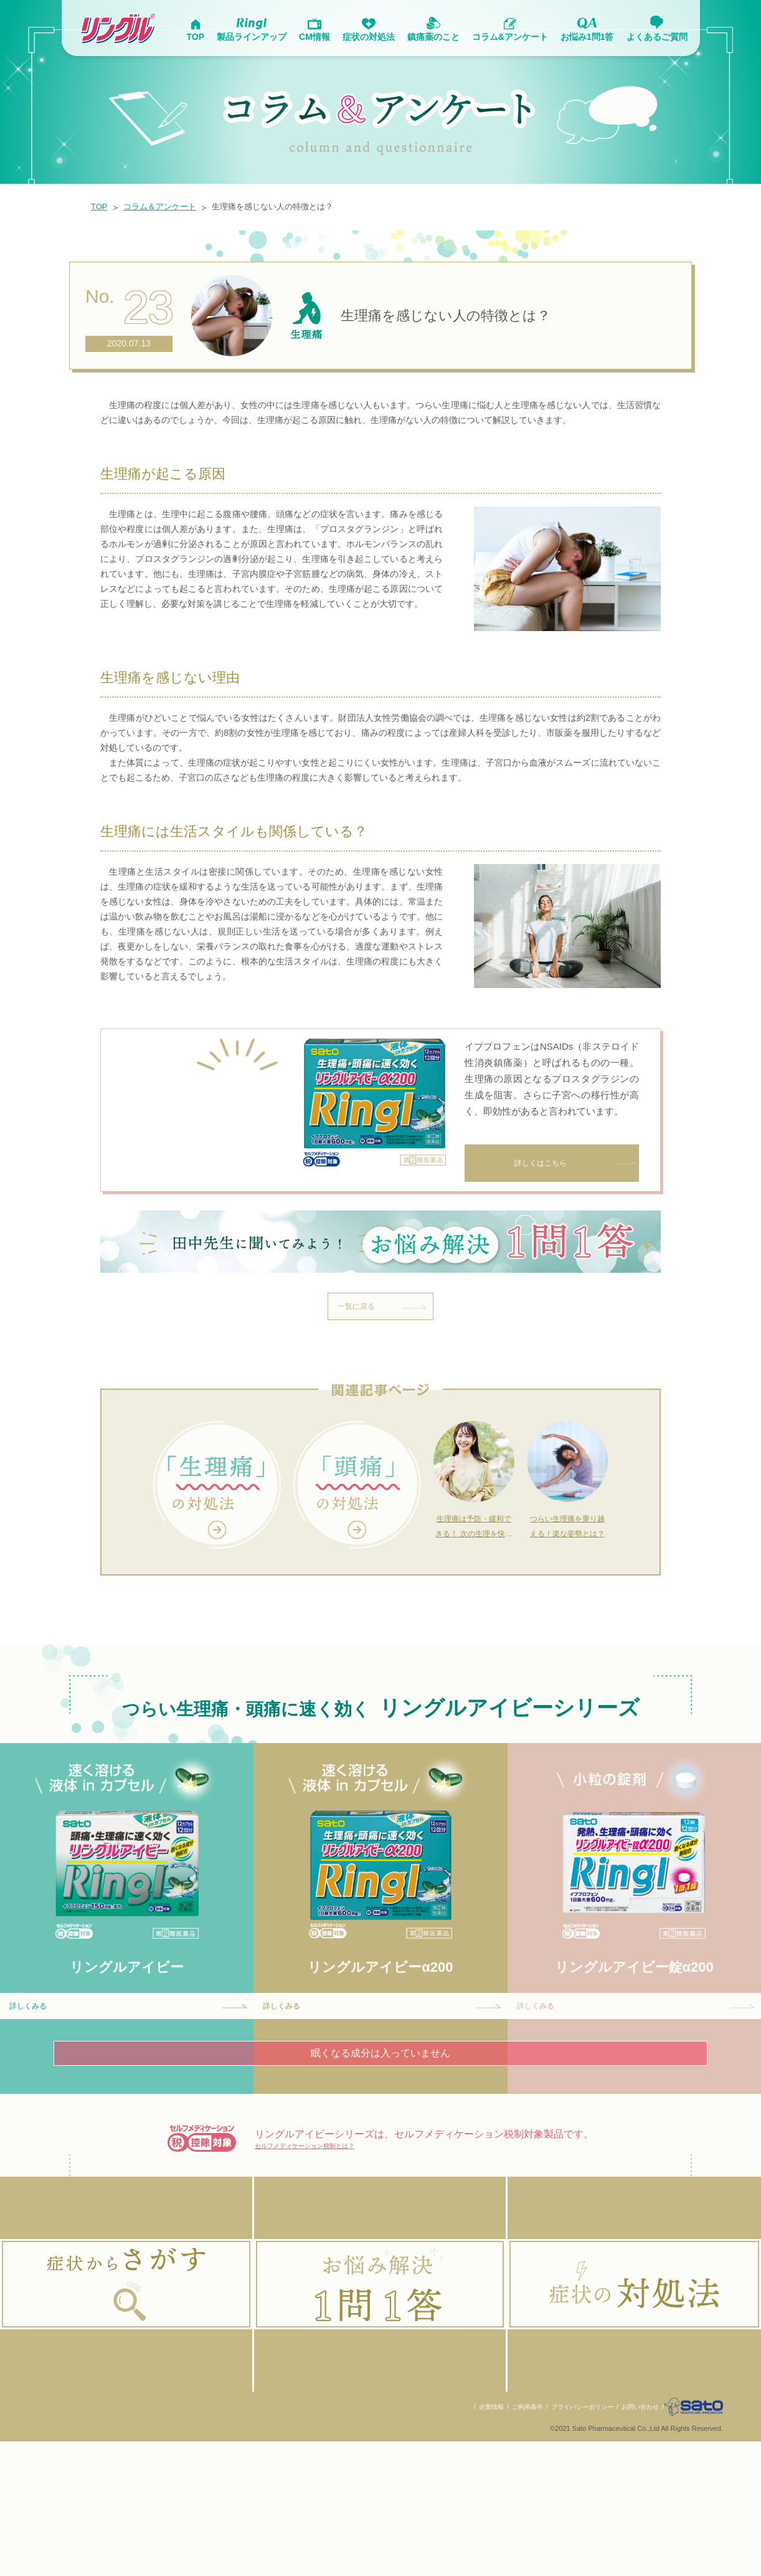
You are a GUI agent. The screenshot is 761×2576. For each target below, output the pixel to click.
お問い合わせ (629, 2541)
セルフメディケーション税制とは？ (334, 2244)
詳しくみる (133, 2098)
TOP (100, 207)
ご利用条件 (506, 2541)
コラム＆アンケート (168, 207)
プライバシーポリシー (566, 2541)
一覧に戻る (386, 1387)
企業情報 (467, 2541)
